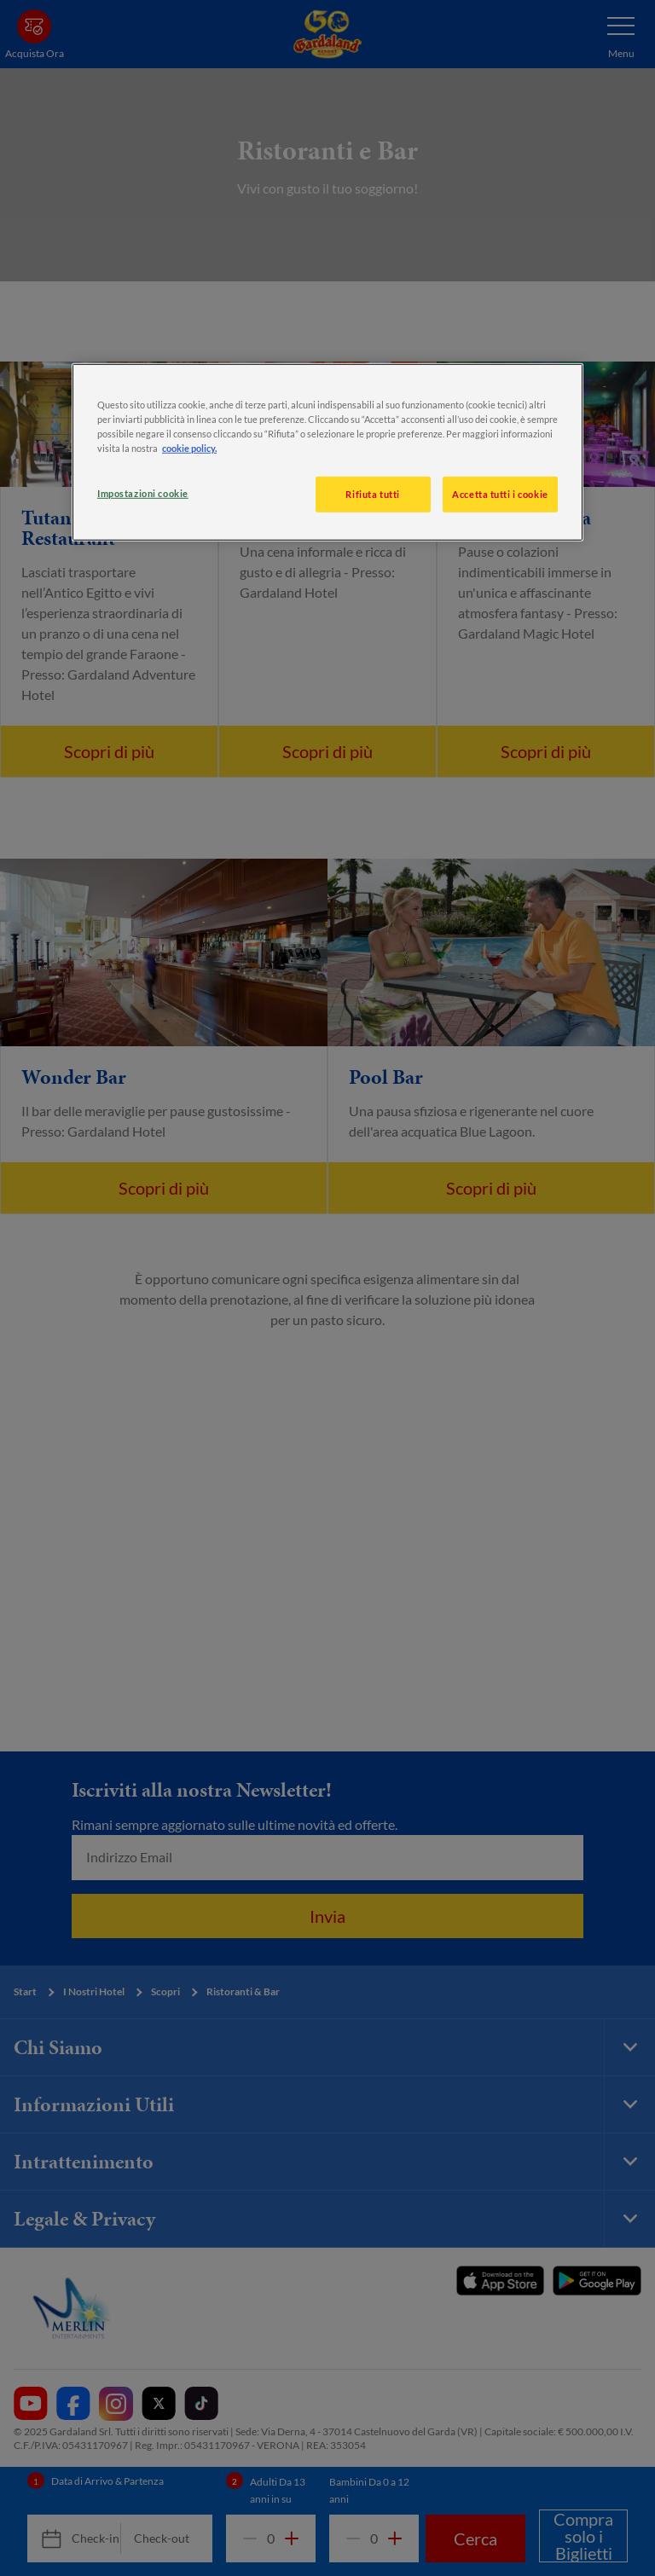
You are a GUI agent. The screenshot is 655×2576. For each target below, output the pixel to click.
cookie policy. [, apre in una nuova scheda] (189, 448)
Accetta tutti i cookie (500, 494)
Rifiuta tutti (372, 494)
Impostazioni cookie (142, 493)
